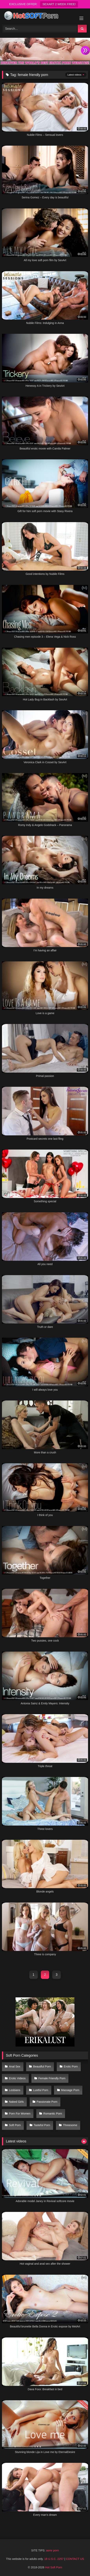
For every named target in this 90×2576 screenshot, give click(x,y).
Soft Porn (15, 2125)
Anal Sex (14, 2066)
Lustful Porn (40, 2090)
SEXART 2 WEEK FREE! (59, 4)
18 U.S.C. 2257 (53, 2558)
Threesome (70, 2125)
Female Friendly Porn (51, 2078)
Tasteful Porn (42, 2125)
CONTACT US (75, 2558)
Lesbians (14, 2090)
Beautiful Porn (42, 2066)
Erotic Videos (17, 2078)
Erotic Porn (71, 2066)
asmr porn (52, 2550)
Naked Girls (16, 2101)
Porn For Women (19, 2113)
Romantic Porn (52, 2113)
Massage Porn (70, 2090)
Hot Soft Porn (53, 2567)
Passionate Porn (47, 2101)
